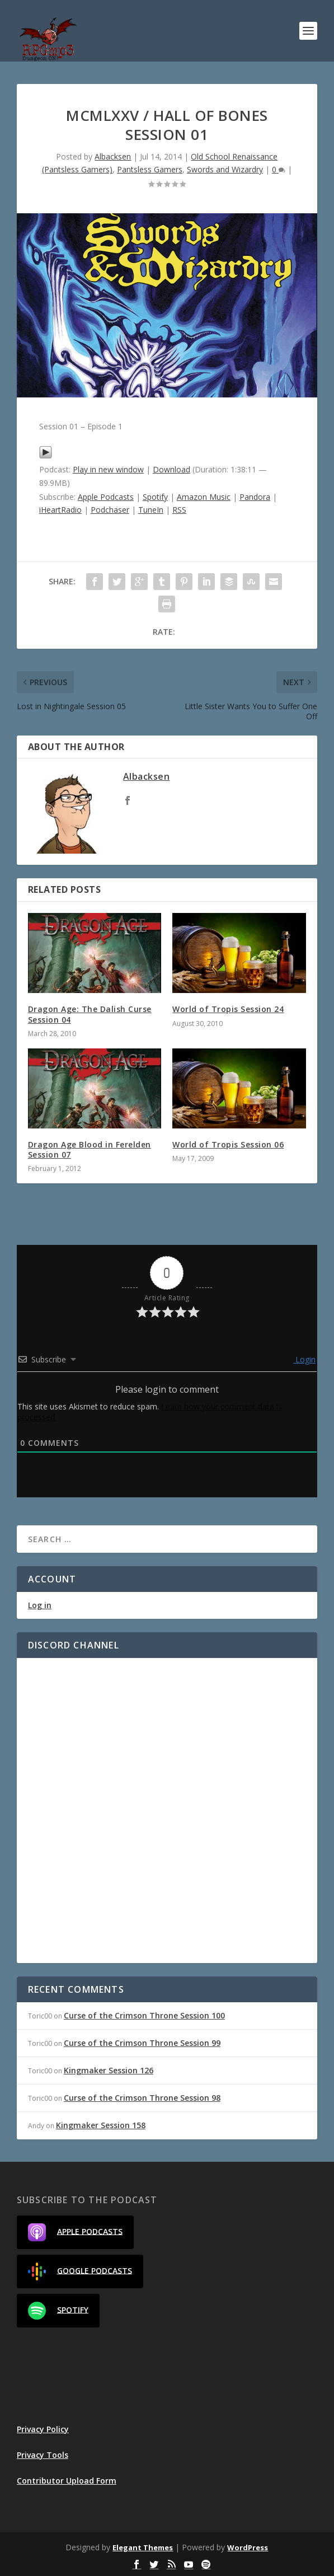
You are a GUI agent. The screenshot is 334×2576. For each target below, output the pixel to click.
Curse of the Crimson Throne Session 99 (142, 2043)
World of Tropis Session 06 (228, 1144)
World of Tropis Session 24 (228, 1009)
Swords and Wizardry (225, 169)
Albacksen (113, 156)
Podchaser (110, 509)
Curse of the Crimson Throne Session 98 (142, 2097)
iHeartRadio (60, 509)
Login (304, 1359)
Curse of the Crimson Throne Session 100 (144, 2015)
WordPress (247, 2547)
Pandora (254, 496)
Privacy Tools (42, 2454)
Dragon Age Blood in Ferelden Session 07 (89, 1149)
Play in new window (108, 469)
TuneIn (150, 509)
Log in (39, 1605)
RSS (179, 509)
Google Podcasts (80, 2271)
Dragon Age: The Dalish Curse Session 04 (90, 1014)
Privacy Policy (43, 2429)
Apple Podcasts (106, 496)
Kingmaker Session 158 (100, 2125)
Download (171, 469)
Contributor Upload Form (66, 2480)
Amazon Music (203, 496)
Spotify (155, 496)
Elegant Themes (142, 2547)
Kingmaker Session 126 (108, 2070)
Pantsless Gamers (149, 169)
